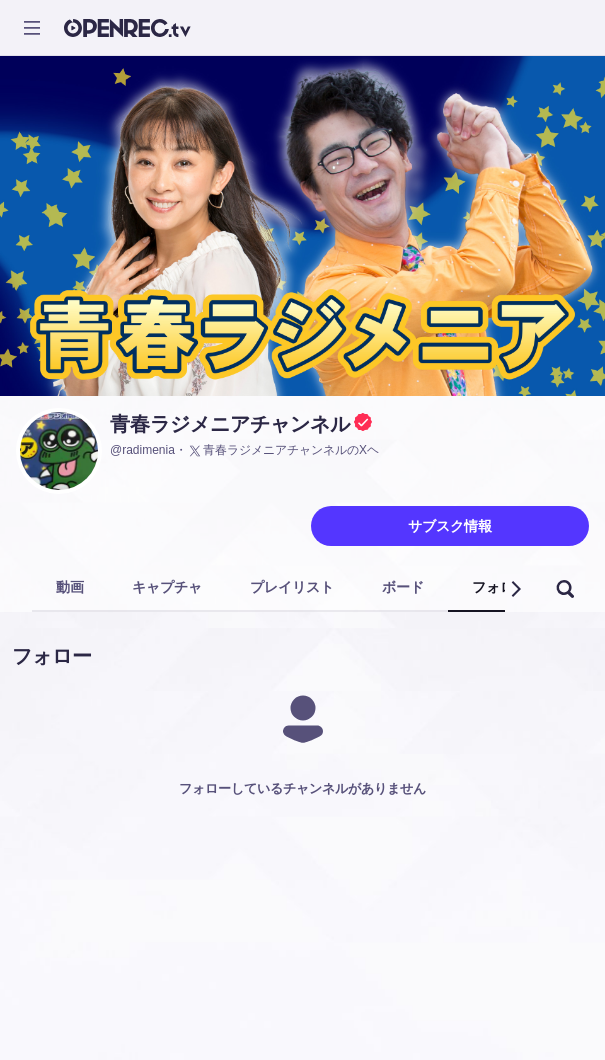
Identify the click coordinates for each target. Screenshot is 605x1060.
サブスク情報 (450, 526)
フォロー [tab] (500, 587)
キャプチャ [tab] (167, 587)
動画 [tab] (70, 587)
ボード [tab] (403, 587)
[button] (515, 589)
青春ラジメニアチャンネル (230, 424)
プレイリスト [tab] (292, 587)
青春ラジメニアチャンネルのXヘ (283, 451)
